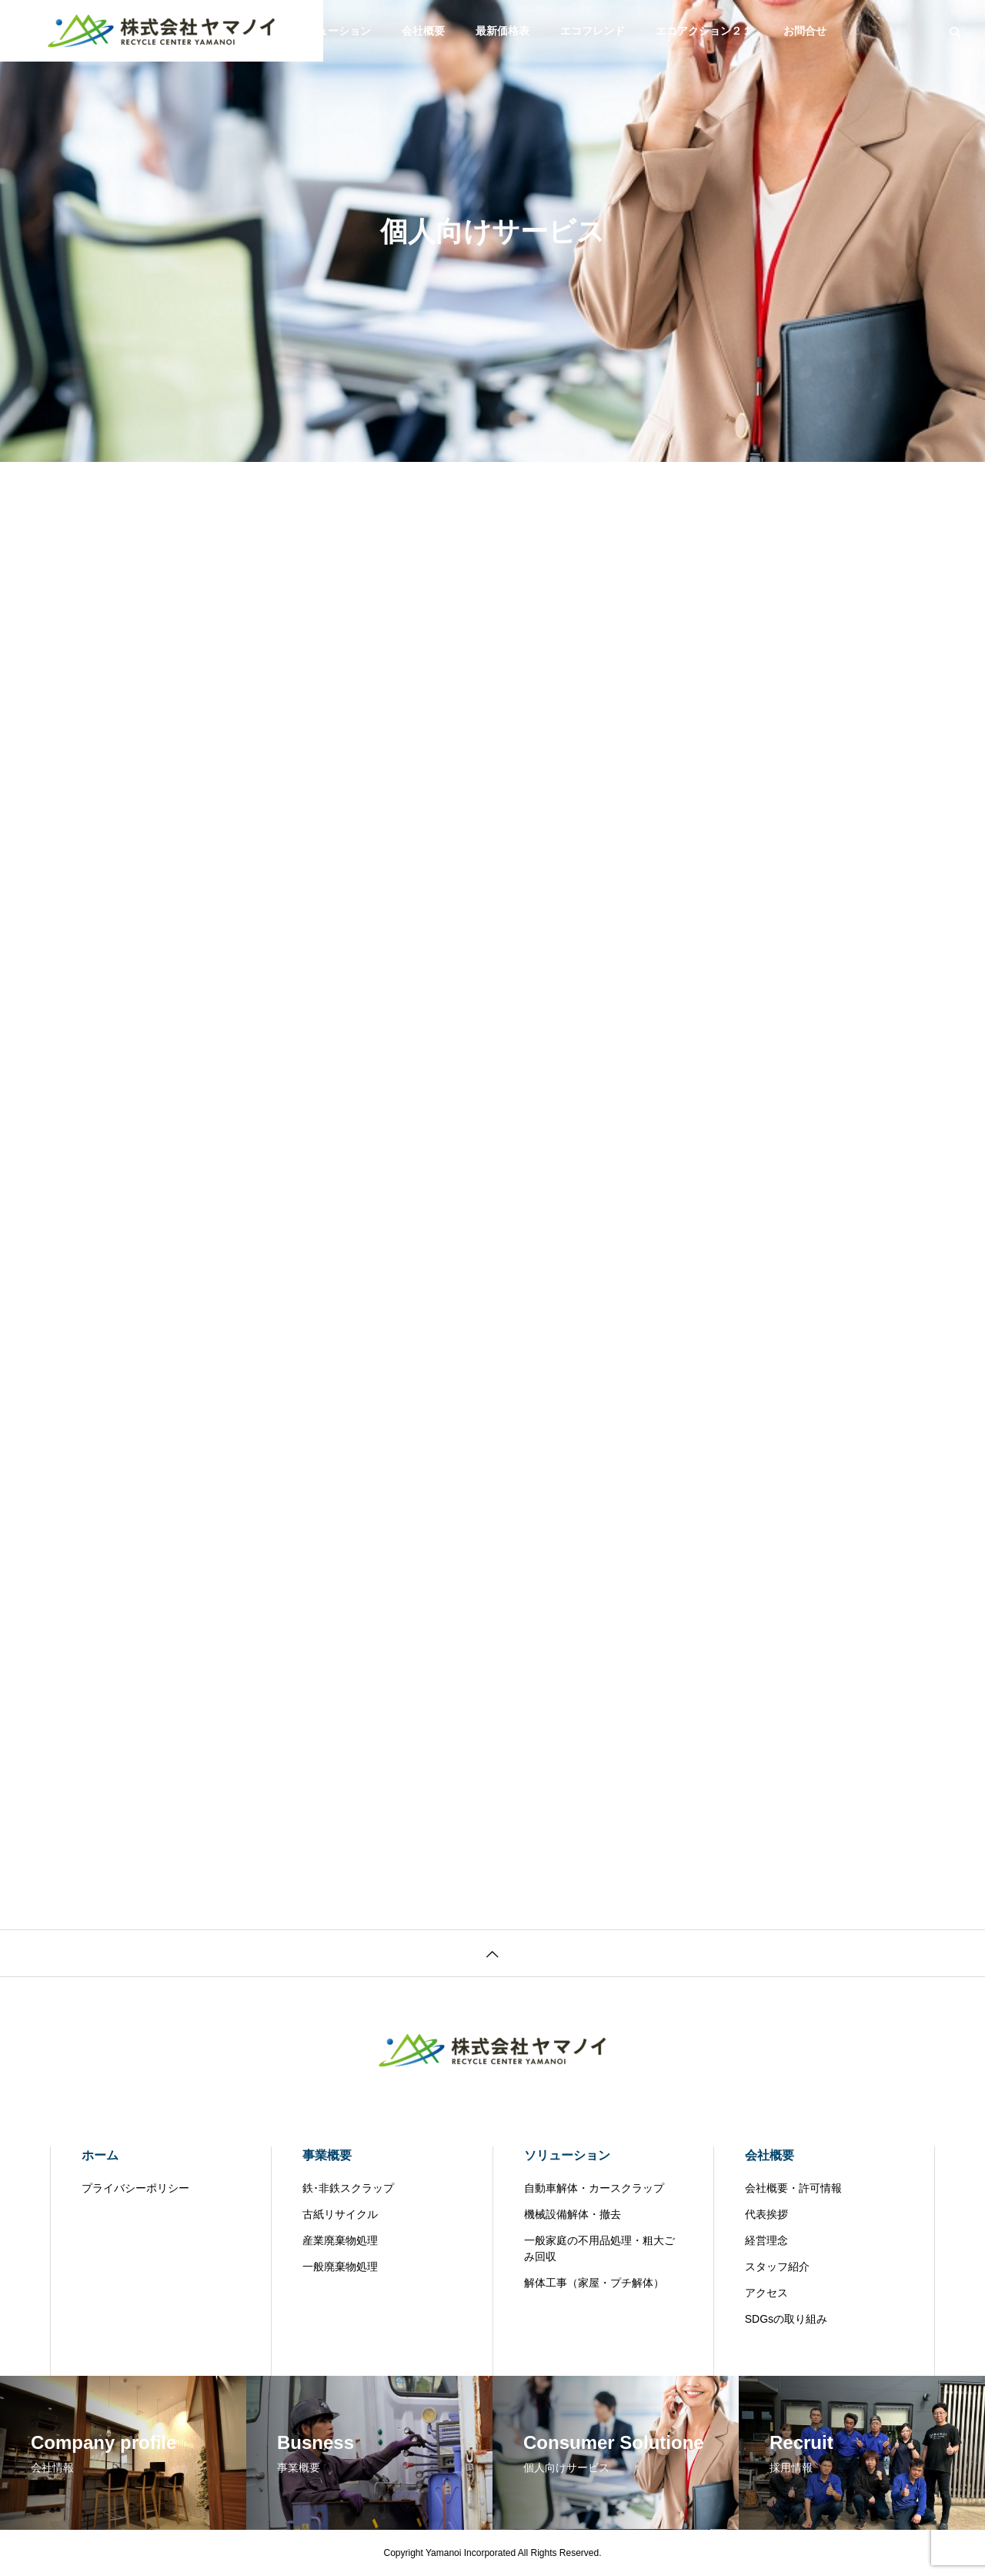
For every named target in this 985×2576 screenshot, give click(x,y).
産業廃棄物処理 (340, 2240)
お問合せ (804, 31)
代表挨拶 (766, 2214)
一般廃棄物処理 (340, 2266)
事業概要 (327, 2155)
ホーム (100, 2155)
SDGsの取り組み (786, 2319)
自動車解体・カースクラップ (594, 2188)
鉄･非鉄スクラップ (348, 2188)
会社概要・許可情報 (793, 2188)
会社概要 (423, 31)
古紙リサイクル (340, 2214)
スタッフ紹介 (777, 2266)
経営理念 (766, 2240)
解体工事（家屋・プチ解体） (594, 2283)
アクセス (766, 2293)
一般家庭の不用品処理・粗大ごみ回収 (599, 2248)
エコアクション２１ (704, 31)
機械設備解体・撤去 (572, 2214)
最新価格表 (502, 31)
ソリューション (333, 31)
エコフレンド (592, 31)
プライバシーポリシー (135, 2188)
